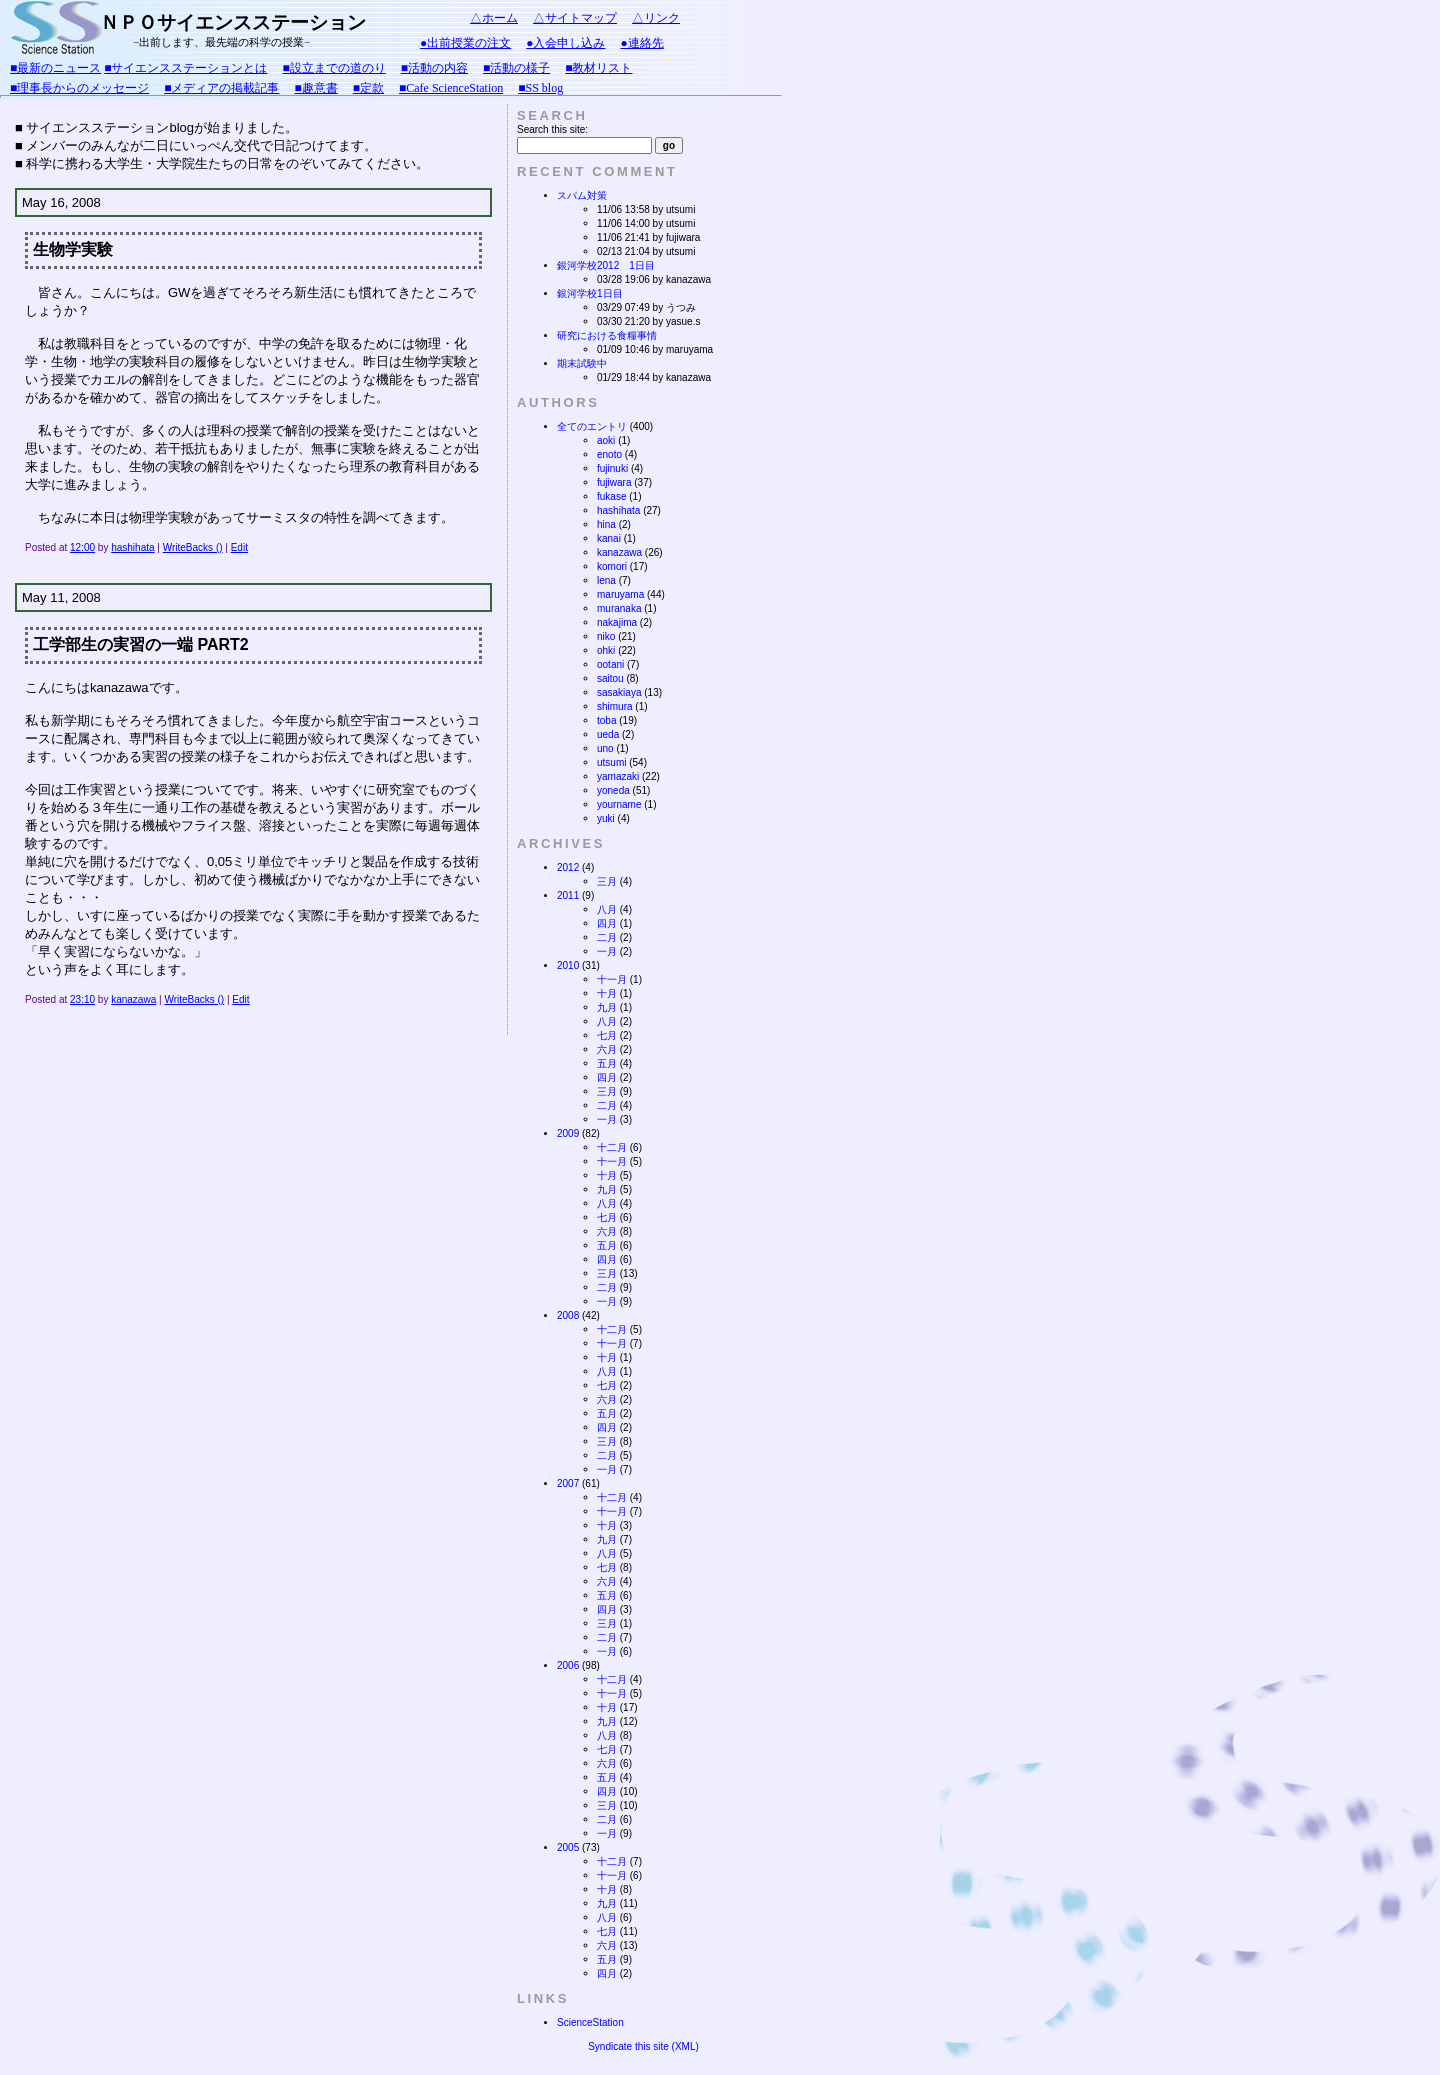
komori (612, 566)
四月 (607, 923)
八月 (607, 909)
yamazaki (618, 776)
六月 (607, 1049)
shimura (615, 706)
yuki (606, 818)
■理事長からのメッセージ (79, 88)
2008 (568, 1315)
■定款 (368, 88)
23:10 (82, 999)
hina (606, 524)
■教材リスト (598, 68)
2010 (568, 965)
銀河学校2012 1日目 (606, 265)
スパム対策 (582, 195)
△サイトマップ (575, 18)
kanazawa (133, 999)
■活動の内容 (434, 68)
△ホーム (494, 18)
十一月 (612, 979)
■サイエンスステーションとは (185, 68)
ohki (606, 650)
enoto (609, 454)
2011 (568, 895)
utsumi (611, 762)
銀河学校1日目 (590, 293)
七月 (607, 1035)
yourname (619, 804)
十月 (607, 993)
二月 (607, 937)
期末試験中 (582, 363)
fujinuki (612, 468)
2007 (568, 1483)
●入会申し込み (565, 43)
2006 (568, 1665)
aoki (606, 440)
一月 (607, 951)
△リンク (656, 18)
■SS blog (540, 88)
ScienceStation (590, 2022)
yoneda (613, 790)
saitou (610, 678)
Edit (239, 547)
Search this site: (552, 129)
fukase (611, 496)
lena (606, 580)
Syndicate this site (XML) (643, 2046)
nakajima (617, 622)
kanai (609, 538)
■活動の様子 (516, 68)
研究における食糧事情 (607, 335)
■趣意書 (316, 88)
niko (606, 636)
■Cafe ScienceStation (451, 88)
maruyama (620, 594)
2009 (568, 1133)
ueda (608, 734)
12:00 (82, 547)
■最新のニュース (55, 68)
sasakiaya (619, 692)
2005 (568, 1847)
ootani (610, 664)
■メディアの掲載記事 (221, 88)
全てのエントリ (592, 426)
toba (606, 720)
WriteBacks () (193, 547)
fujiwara (614, 482)
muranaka (619, 608)
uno (605, 748)
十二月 (612, 1147)
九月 (607, 1007)
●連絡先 (642, 43)
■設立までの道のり (334, 68)
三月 (607, 881)
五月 (607, 1063)
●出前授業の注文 (465, 43)
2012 (568, 867)
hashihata (132, 547)
